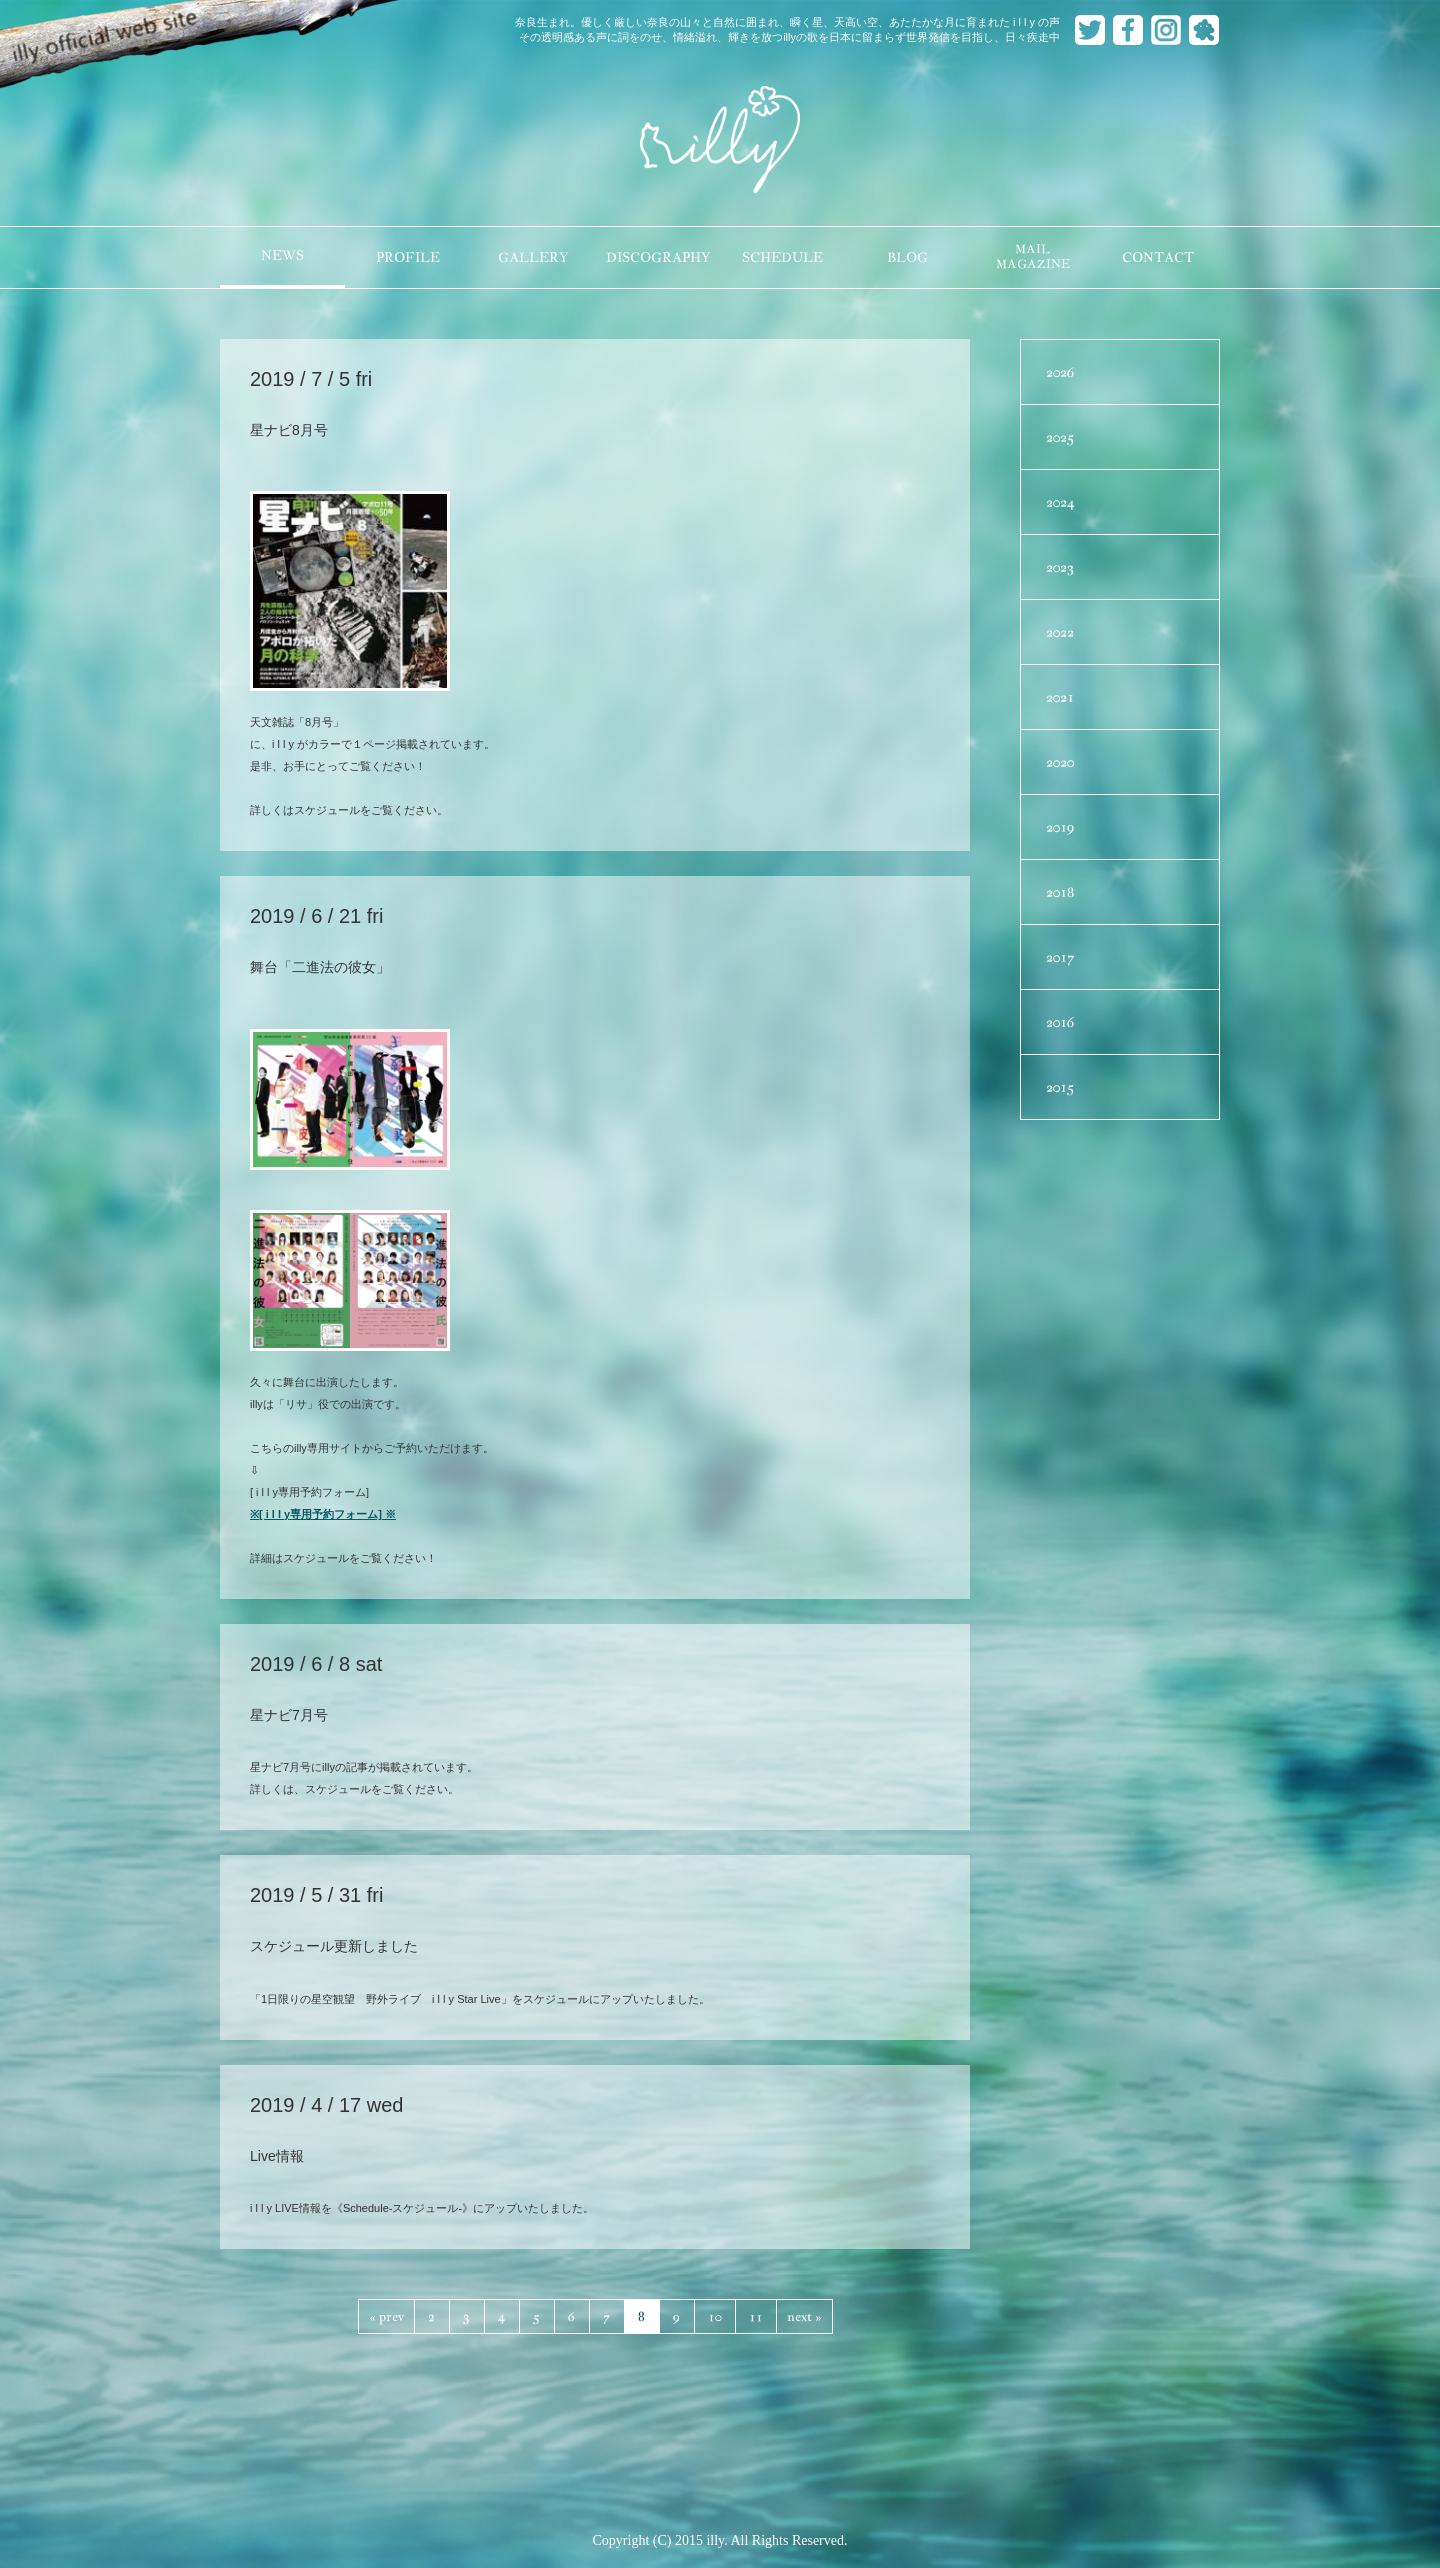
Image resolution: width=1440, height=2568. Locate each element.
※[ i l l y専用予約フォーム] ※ (323, 1514)
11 (756, 2316)
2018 (1060, 892)
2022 (1060, 632)
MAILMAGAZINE (1033, 257)
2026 (1060, 372)
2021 (1060, 697)
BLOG (907, 257)
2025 (1060, 437)
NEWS (282, 255)
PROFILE (408, 257)
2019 (1060, 827)
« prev (386, 2316)
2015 (1060, 1087)
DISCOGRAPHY (658, 257)
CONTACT (1158, 257)
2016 (1060, 1022)
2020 (1060, 762)
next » (804, 2316)
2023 (1060, 567)
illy (720, 141)
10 (715, 2316)
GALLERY (533, 257)
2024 (1060, 502)
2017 (1060, 957)
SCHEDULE (782, 257)
